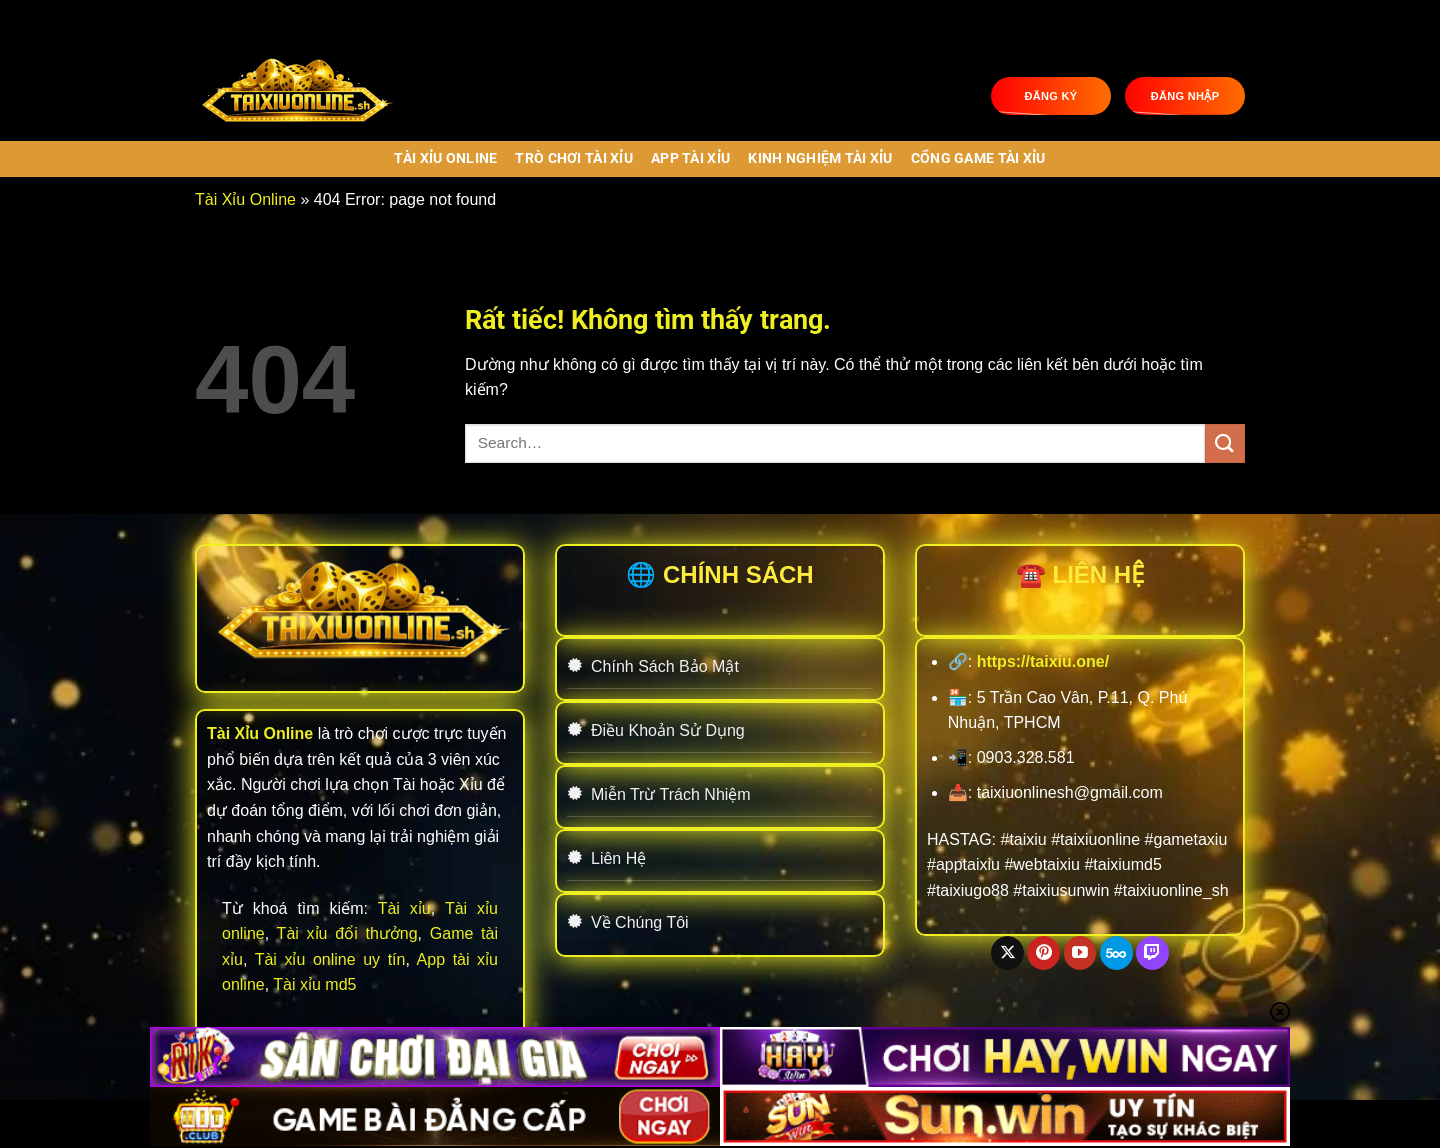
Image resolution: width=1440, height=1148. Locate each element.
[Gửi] (1225, 443)
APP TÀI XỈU (690, 158)
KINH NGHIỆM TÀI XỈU (820, 158)
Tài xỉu (404, 908)
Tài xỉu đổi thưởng (347, 933)
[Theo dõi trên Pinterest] (1043, 953)
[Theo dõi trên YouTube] (1080, 953)
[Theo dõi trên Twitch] (1152, 953)
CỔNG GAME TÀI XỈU (978, 158)
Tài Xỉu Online (445, 158)
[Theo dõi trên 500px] (1116, 953)
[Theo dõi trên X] (1007, 953)
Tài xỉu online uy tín (330, 959)
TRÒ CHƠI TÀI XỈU (574, 158)
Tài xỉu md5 (314, 984)
